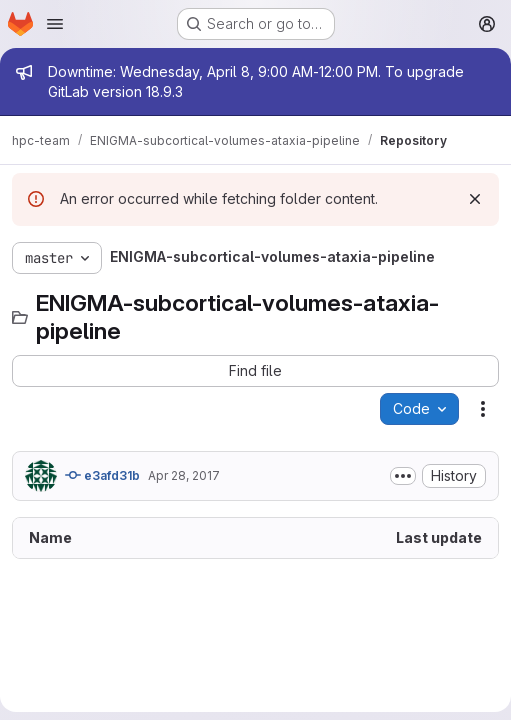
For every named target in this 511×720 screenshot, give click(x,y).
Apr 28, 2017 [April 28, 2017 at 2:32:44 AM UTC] (184, 475)
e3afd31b (102, 475)
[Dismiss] (475, 199)
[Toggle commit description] (403, 476)
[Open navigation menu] (55, 24)
